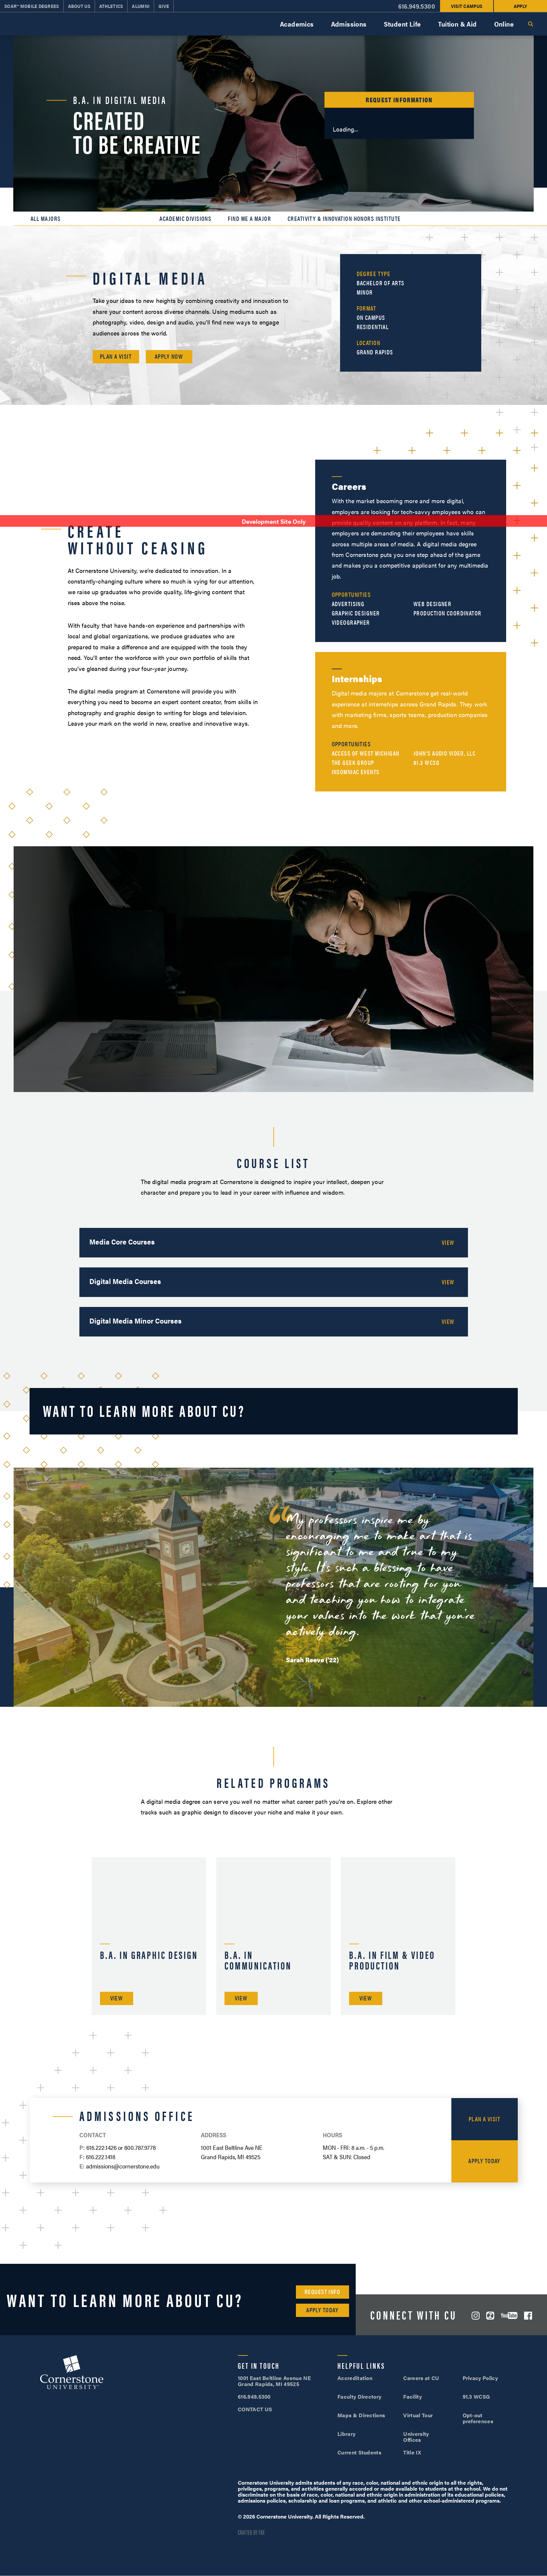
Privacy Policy (480, 2378)
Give (163, 6)
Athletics (111, 6)
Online (504, 24)
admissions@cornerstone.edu (123, 2166)
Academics (297, 24)
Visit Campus (466, 6)
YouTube (509, 2315)
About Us (79, 6)
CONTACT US (255, 2409)
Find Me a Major (249, 219)
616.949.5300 (416, 6)
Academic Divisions (185, 219)
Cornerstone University (72, 2373)
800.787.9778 (140, 2147)
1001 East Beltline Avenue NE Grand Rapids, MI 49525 (274, 2381)
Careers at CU (421, 2378)
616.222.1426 (101, 2147)
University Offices (416, 2436)
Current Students (359, 2452)
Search (530, 24)
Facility (412, 2396)
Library (346, 2434)
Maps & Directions (361, 2415)
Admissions (349, 24)
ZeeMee (490, 2316)
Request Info (322, 2291)
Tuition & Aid (457, 24)
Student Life (402, 24)
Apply (520, 6)
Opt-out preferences (478, 2418)
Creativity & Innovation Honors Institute (344, 219)
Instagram (476, 2316)
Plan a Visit (116, 356)
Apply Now (169, 356)
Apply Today (484, 2161)
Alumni (140, 6)
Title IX (412, 2452)
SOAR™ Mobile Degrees (31, 6)
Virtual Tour (418, 2415)
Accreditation (354, 2378)
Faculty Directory (359, 2396)
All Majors (45, 219)
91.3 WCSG (476, 2396)
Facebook (528, 2316)
